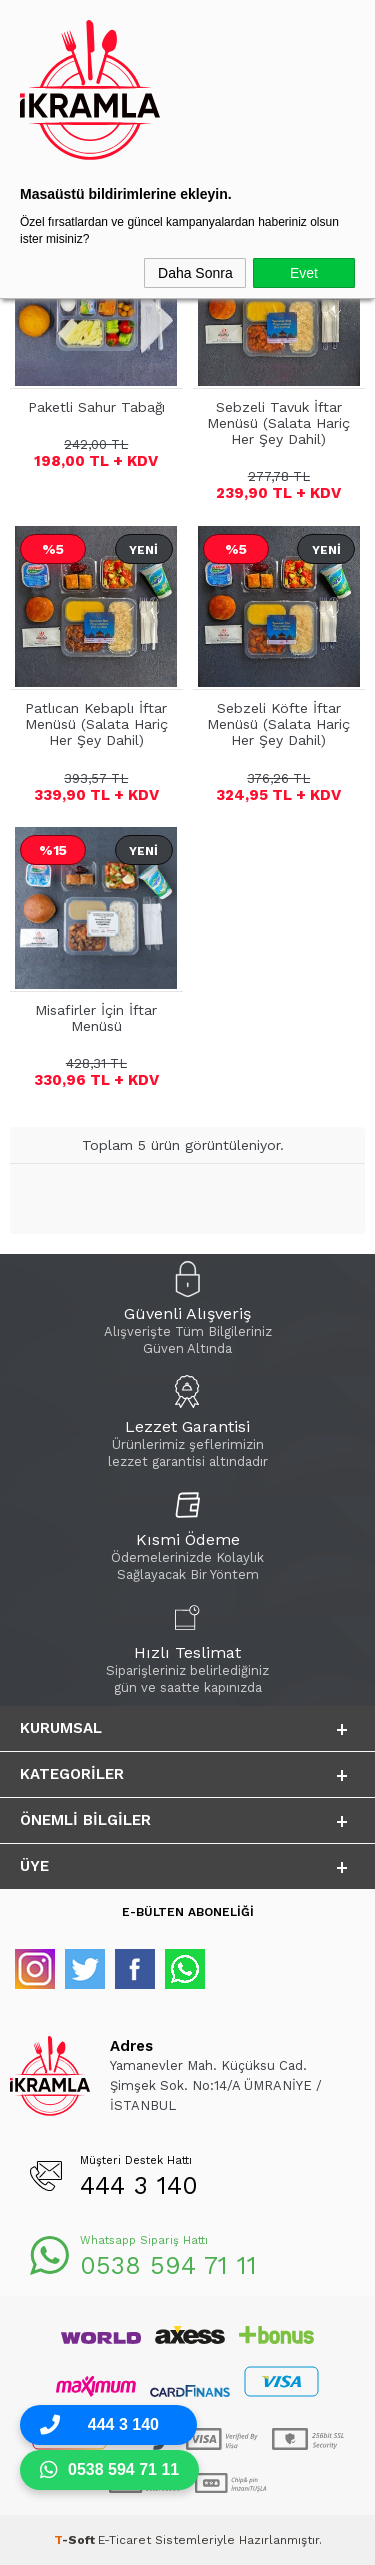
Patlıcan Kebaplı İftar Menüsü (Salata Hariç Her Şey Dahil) (96, 724)
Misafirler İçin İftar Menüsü (96, 1018)
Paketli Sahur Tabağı (96, 407)
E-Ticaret (124, 2540)
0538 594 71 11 (168, 2265)
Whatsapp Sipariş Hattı (144, 2240)
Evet (304, 273)
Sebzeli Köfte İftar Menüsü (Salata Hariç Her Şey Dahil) (278, 724)
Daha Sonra (195, 273)
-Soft (76, 2540)
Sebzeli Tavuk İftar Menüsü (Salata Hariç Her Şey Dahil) (278, 423)
